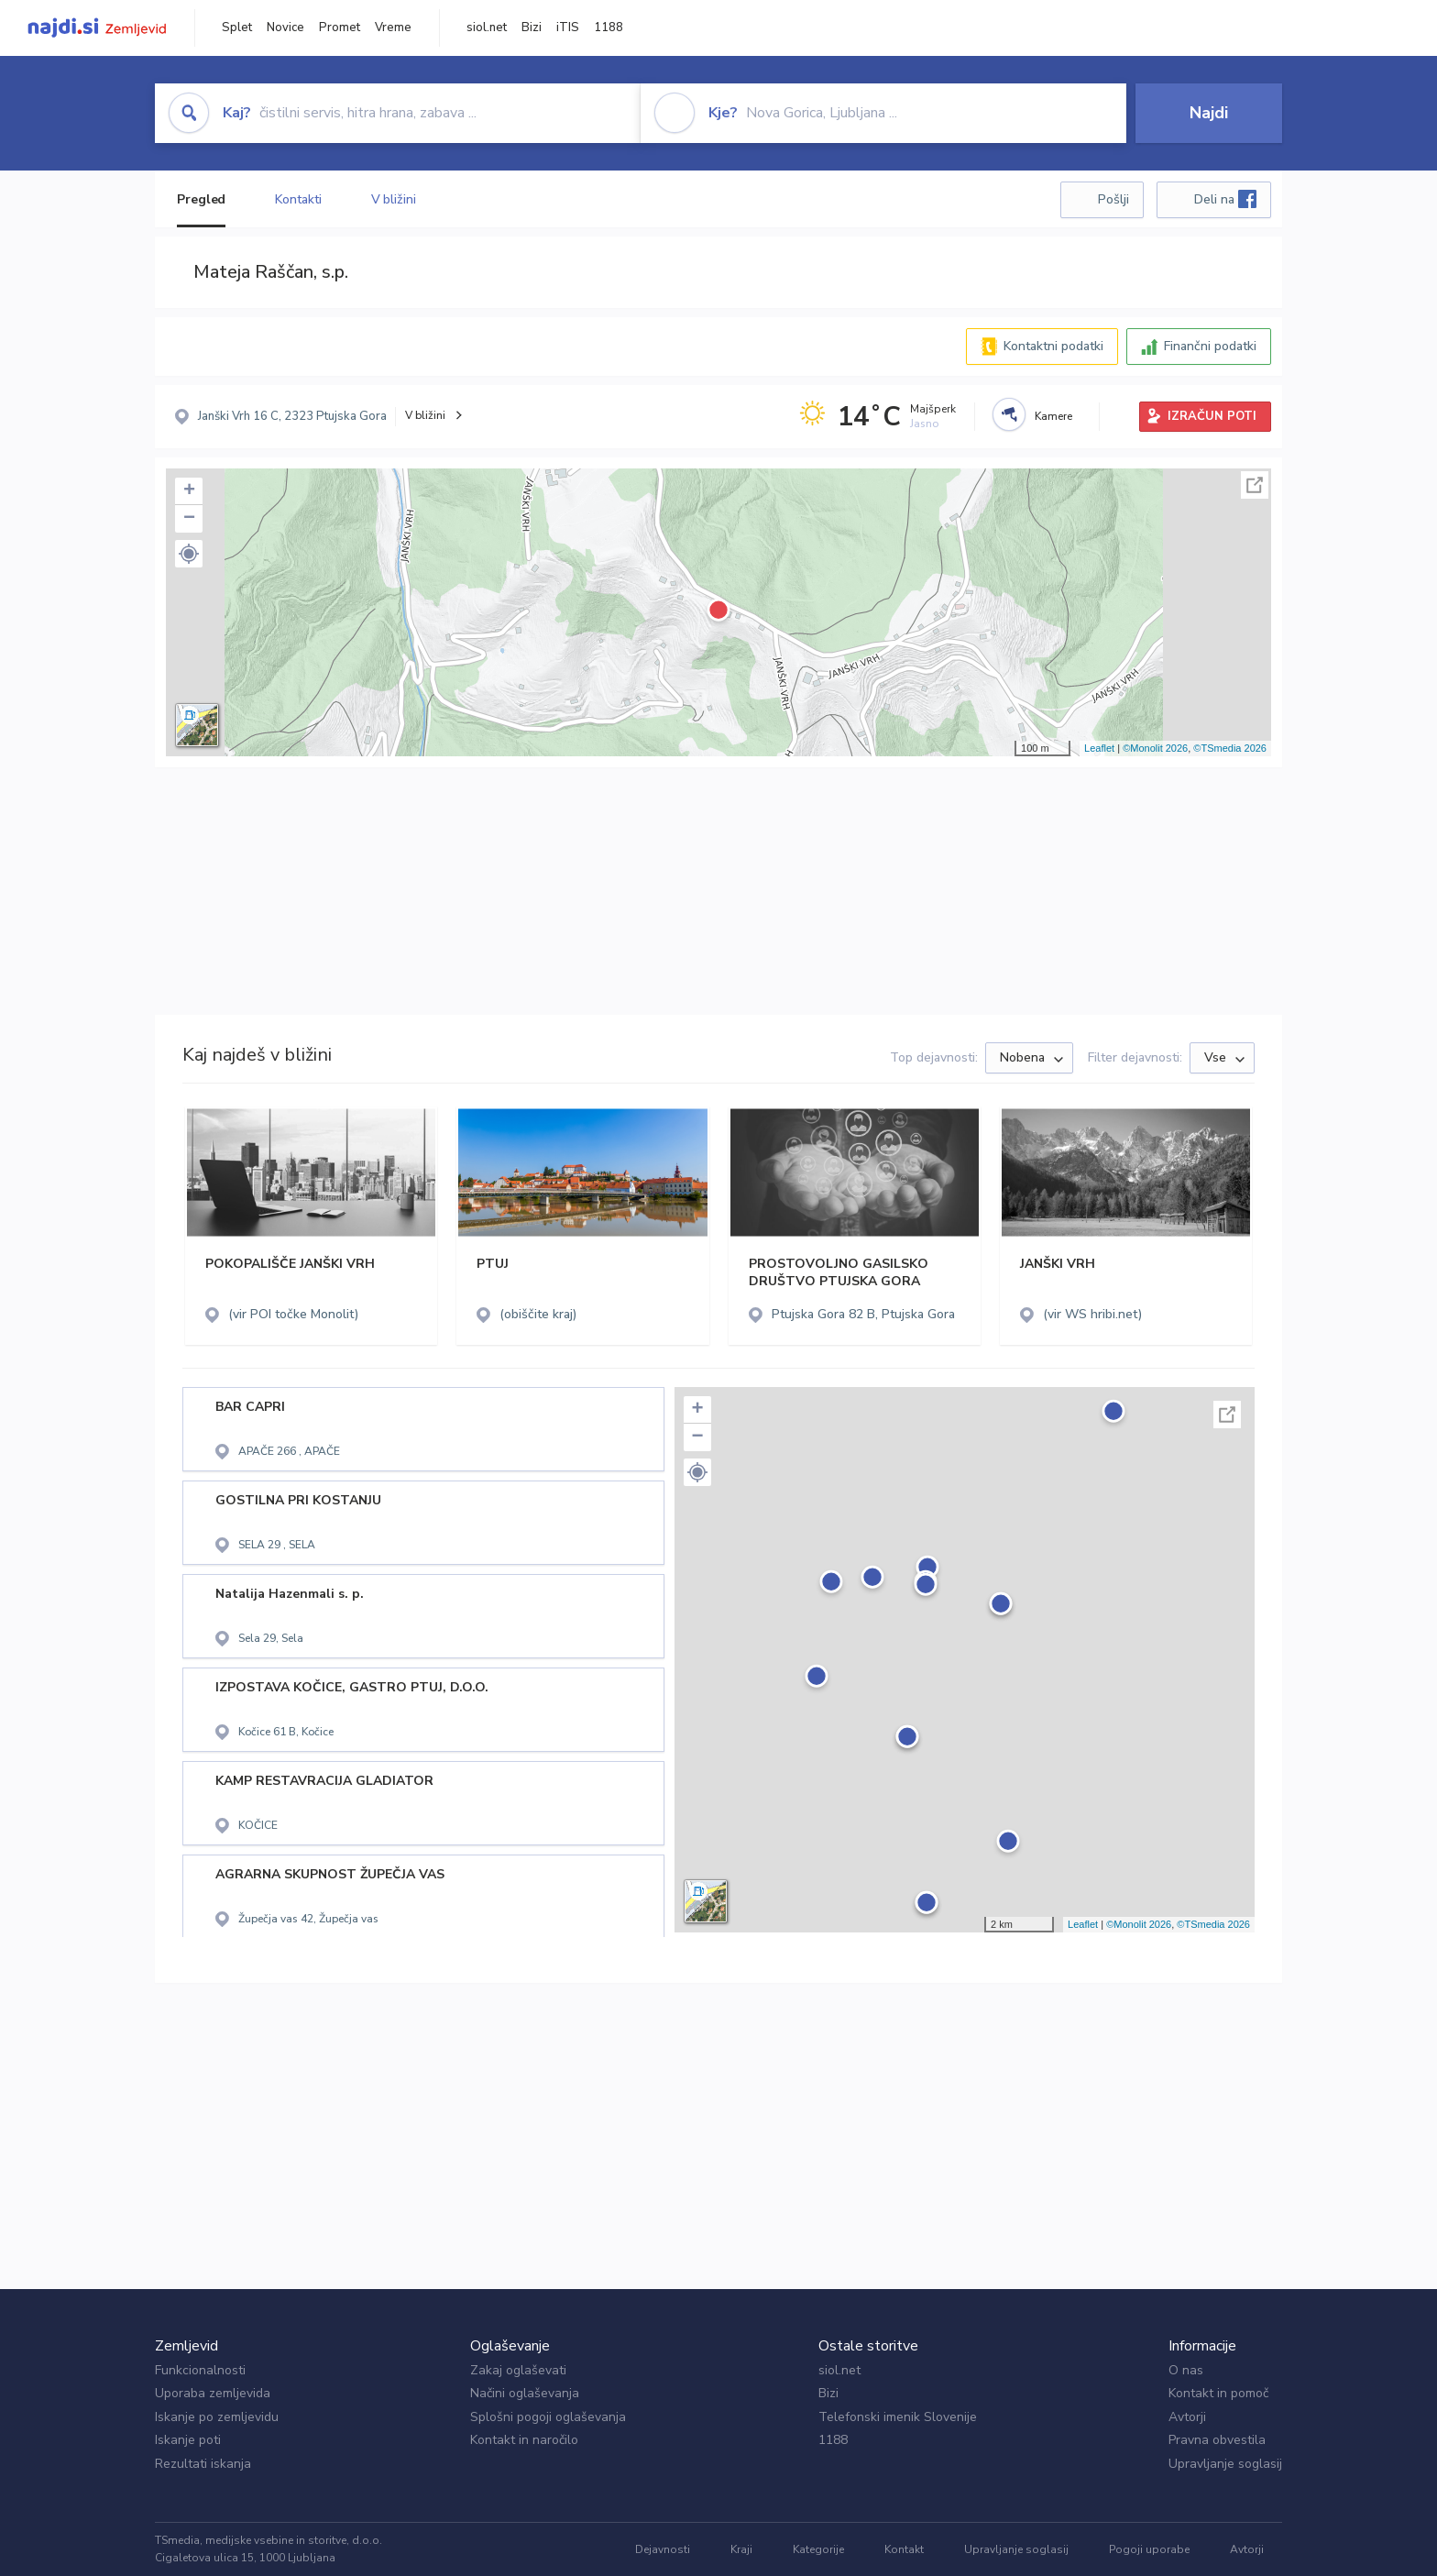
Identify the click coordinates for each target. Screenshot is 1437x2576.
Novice (285, 27)
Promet (339, 27)
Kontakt (904, 2549)
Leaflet (1099, 748)
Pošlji (1113, 199)
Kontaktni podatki (1053, 346)
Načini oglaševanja (524, 2393)
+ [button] (189, 491)
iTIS (567, 27)
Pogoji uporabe (1149, 2549)
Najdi (1209, 113)
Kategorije (818, 2549)
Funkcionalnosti (200, 2370)
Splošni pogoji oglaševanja (548, 2417)
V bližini (393, 199)
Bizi (531, 27)
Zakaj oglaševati (518, 2370)
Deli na (1225, 199)
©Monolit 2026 (1155, 748)
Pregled (201, 199)
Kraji (741, 2549)
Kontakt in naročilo (524, 2440)
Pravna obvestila (1217, 2440)
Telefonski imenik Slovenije (897, 2417)
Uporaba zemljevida (212, 2393)
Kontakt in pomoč (1218, 2393)
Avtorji (1187, 2417)
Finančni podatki (1210, 346)
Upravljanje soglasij (1225, 2463)
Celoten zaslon (1254, 485)
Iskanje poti (188, 2440)
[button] (189, 553)
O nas (1185, 2370)
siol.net (486, 27)
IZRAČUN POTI (1212, 416)
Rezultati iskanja (203, 2463)
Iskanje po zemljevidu (217, 2417)
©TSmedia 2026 (1230, 748)
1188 (608, 27)
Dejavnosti (662, 2549)
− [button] (189, 519)
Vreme (393, 27)
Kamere (1053, 416)
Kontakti (298, 199)
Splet (237, 27)
